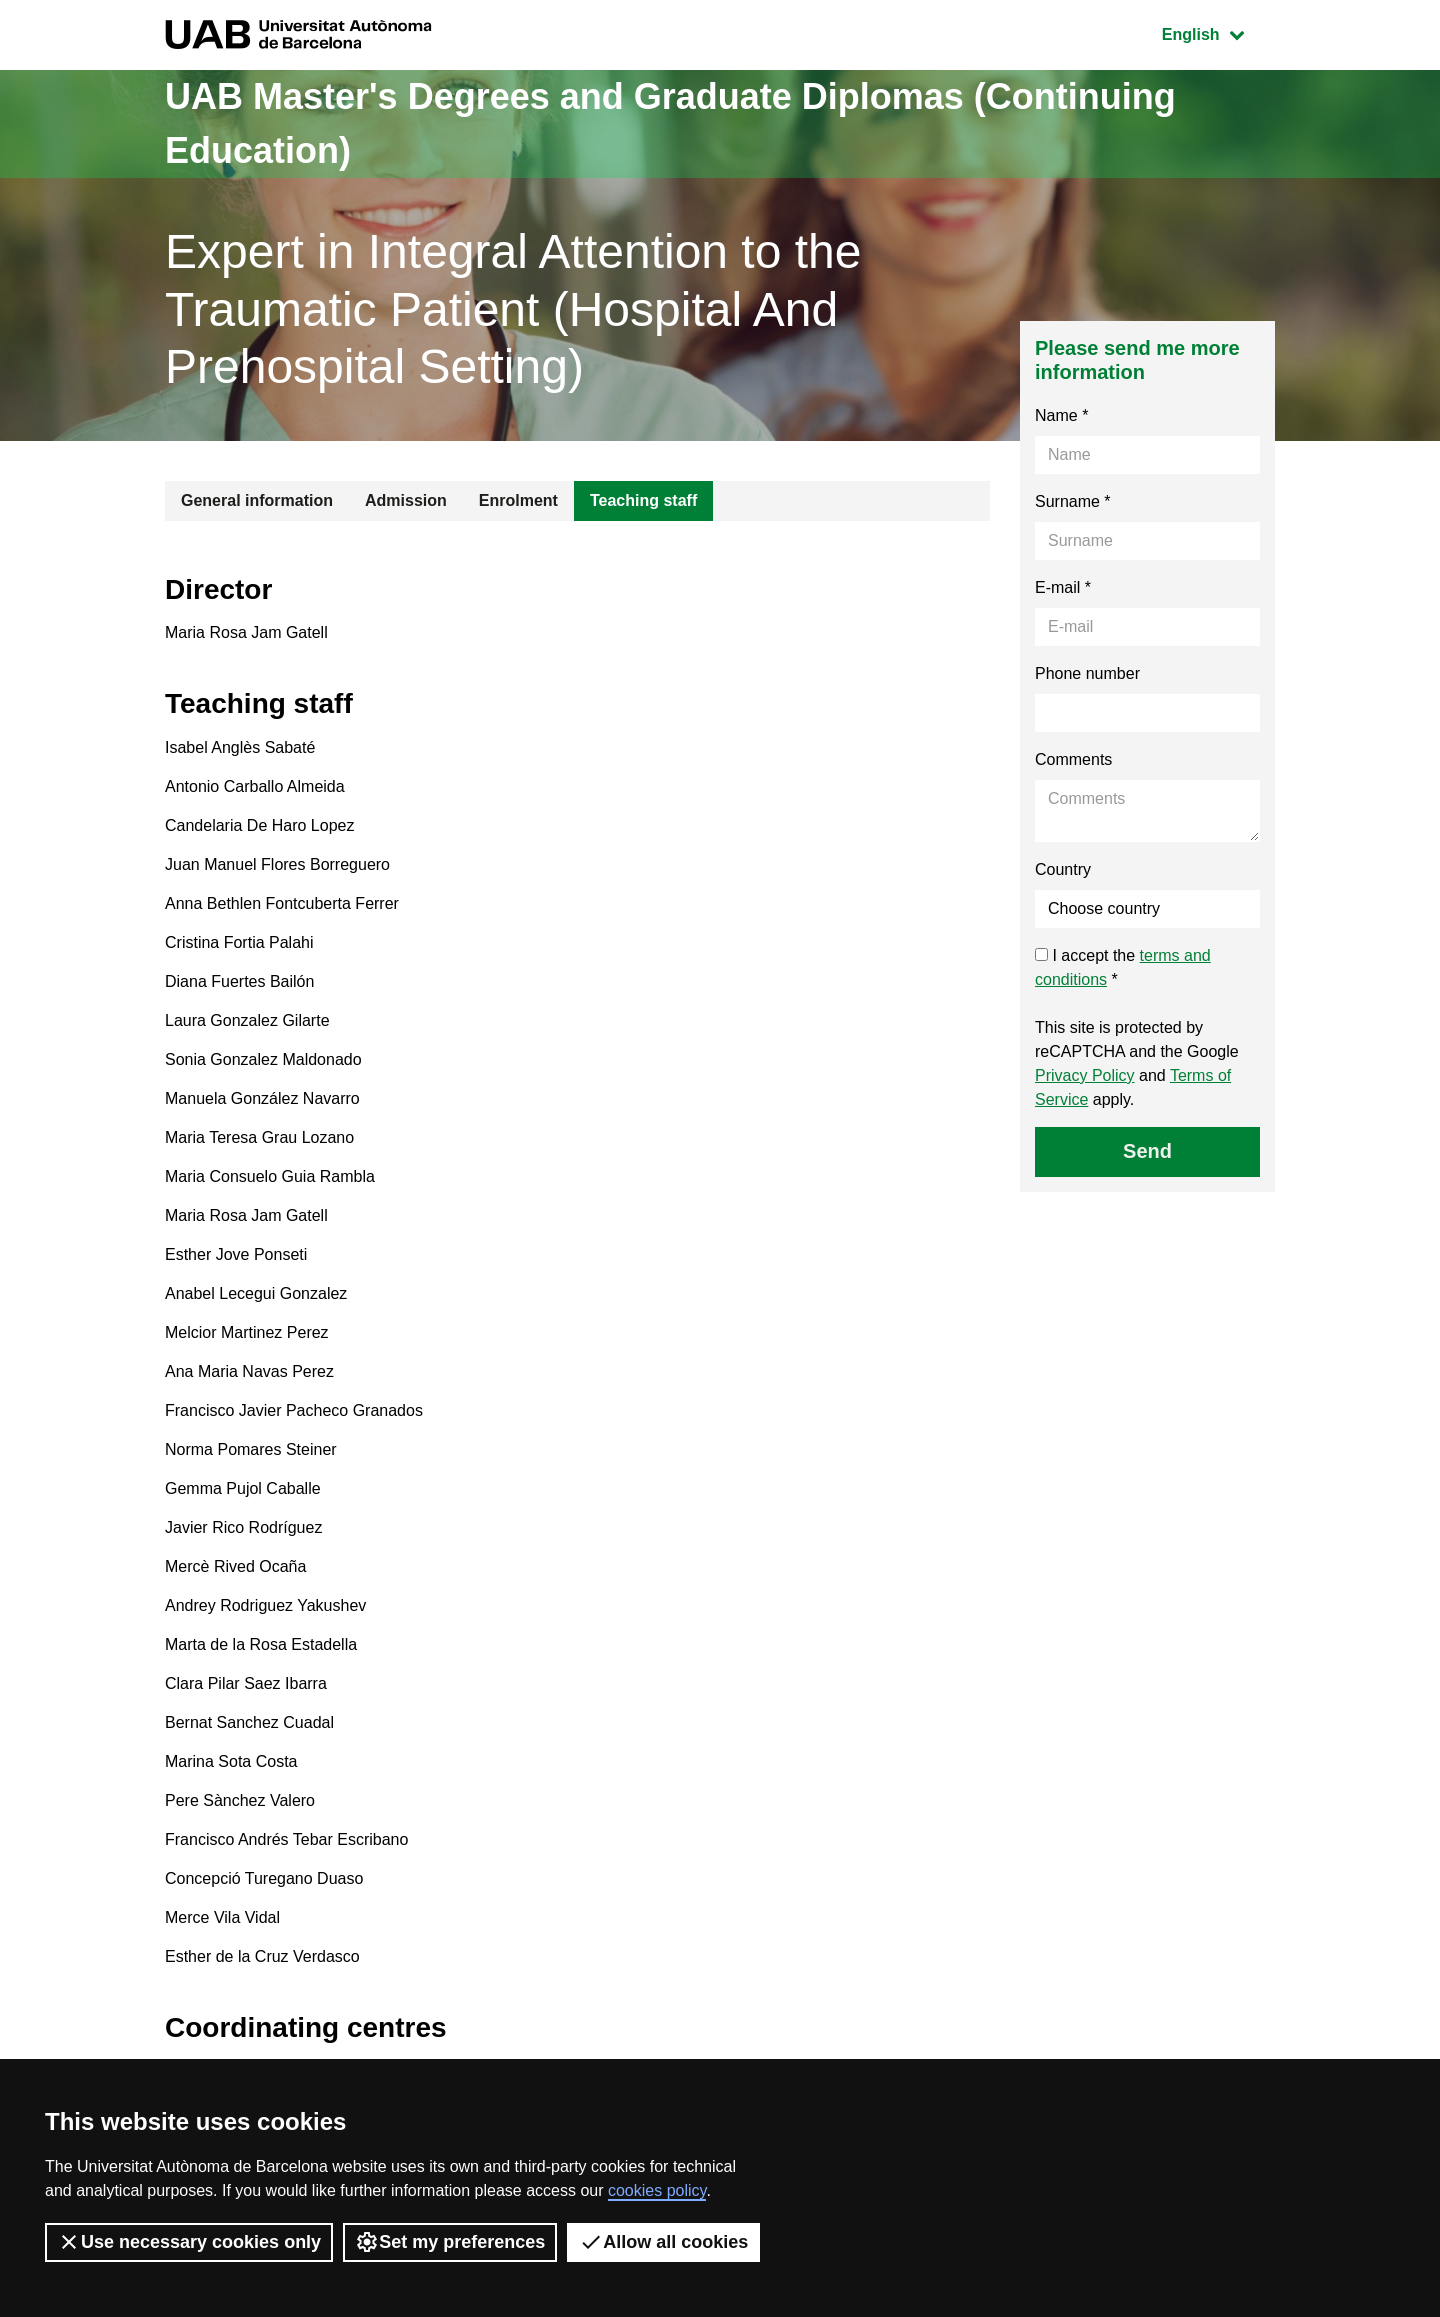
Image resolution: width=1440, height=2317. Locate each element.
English (1218, 32)
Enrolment (518, 500)
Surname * (1073, 501)
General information (257, 500)
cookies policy (657, 2190)
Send (1147, 1151)
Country (1063, 869)
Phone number (1087, 673)
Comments (1073, 759)
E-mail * (1063, 587)
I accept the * (1123, 967)
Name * (1061, 415)
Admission (406, 500)
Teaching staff (643, 500)
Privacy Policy (1085, 1075)
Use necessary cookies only (189, 2242)
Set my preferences (450, 2242)
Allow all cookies (663, 2242)
